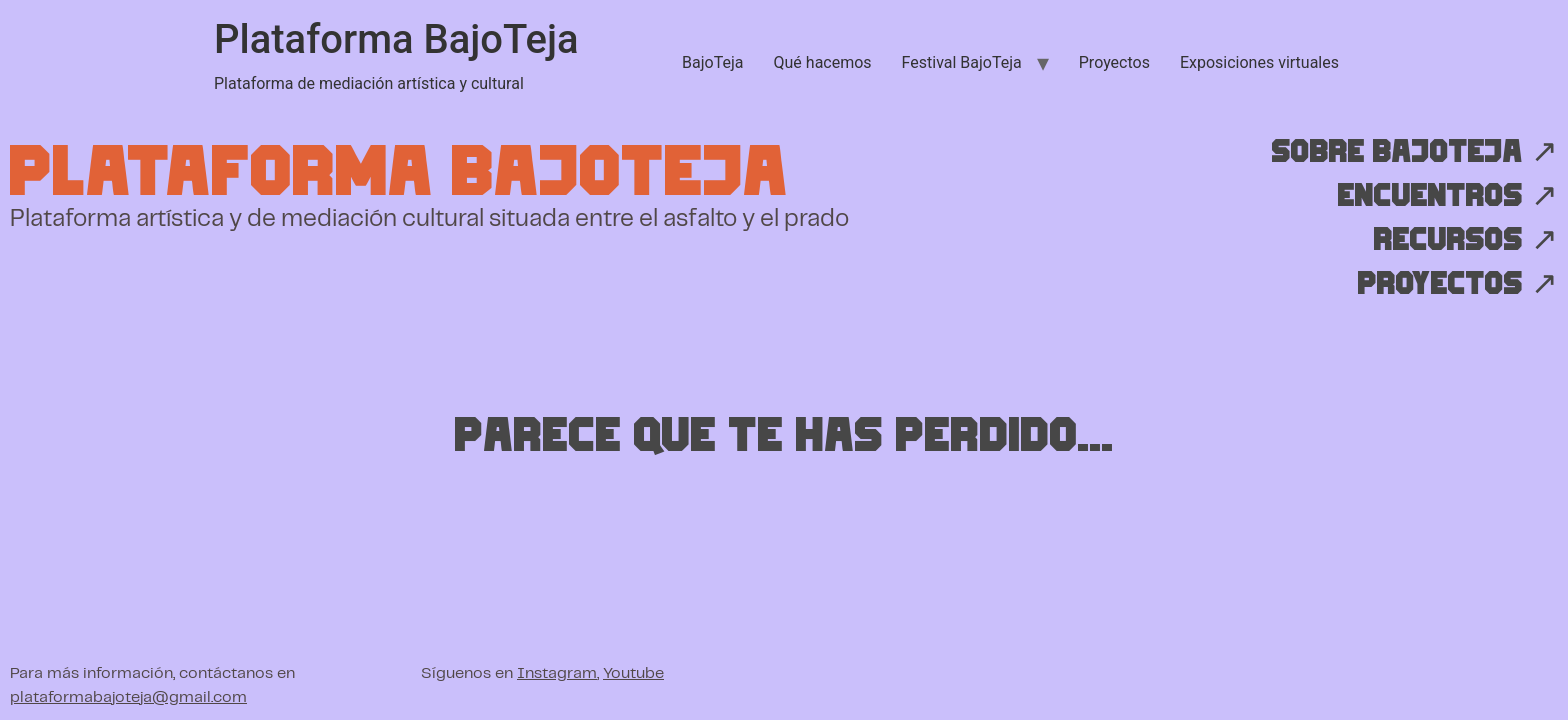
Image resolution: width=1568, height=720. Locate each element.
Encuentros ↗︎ (1447, 196)
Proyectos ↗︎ (1457, 284)
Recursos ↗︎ (1465, 240)
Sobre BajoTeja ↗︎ (1414, 152)
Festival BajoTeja (962, 62)
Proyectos (1114, 62)
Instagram (557, 673)
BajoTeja (712, 62)
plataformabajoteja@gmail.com (128, 697)
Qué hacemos (823, 62)
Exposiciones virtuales (1259, 62)
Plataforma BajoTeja (396, 39)
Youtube (633, 673)
